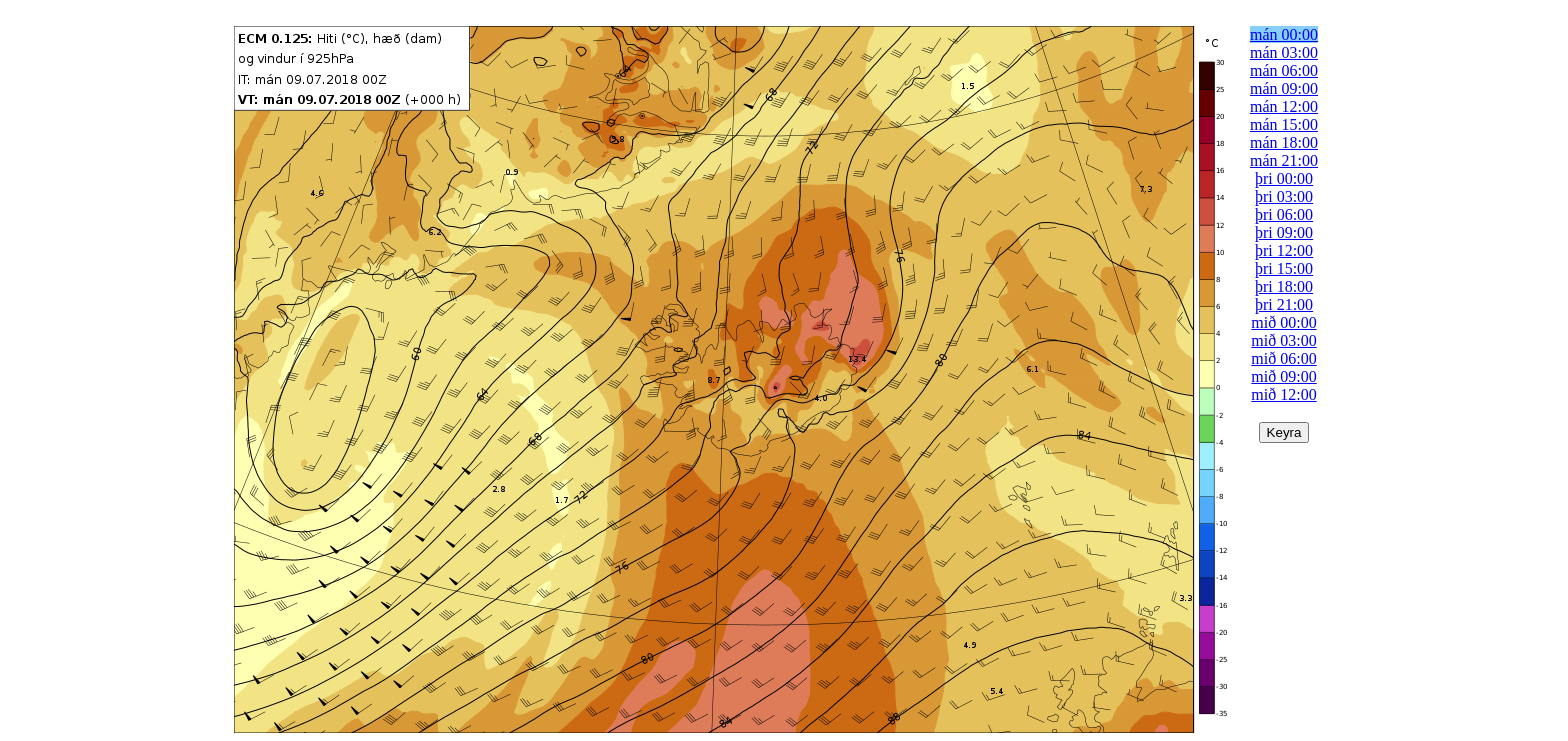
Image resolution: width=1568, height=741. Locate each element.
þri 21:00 (1284, 304)
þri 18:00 (1284, 286)
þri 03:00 (1284, 196)
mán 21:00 (1284, 160)
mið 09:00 (1283, 376)
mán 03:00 (1284, 52)
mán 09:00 (1284, 88)
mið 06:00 (1283, 358)
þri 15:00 (1284, 268)
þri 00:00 (1284, 178)
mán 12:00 (1284, 106)
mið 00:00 (1283, 322)
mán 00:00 (1284, 34)
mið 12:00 (1283, 394)
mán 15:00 (1284, 124)
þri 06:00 (1284, 214)
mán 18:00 (1284, 142)
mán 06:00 (1284, 70)
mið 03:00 (1283, 340)
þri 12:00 (1284, 250)
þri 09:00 (1284, 232)
